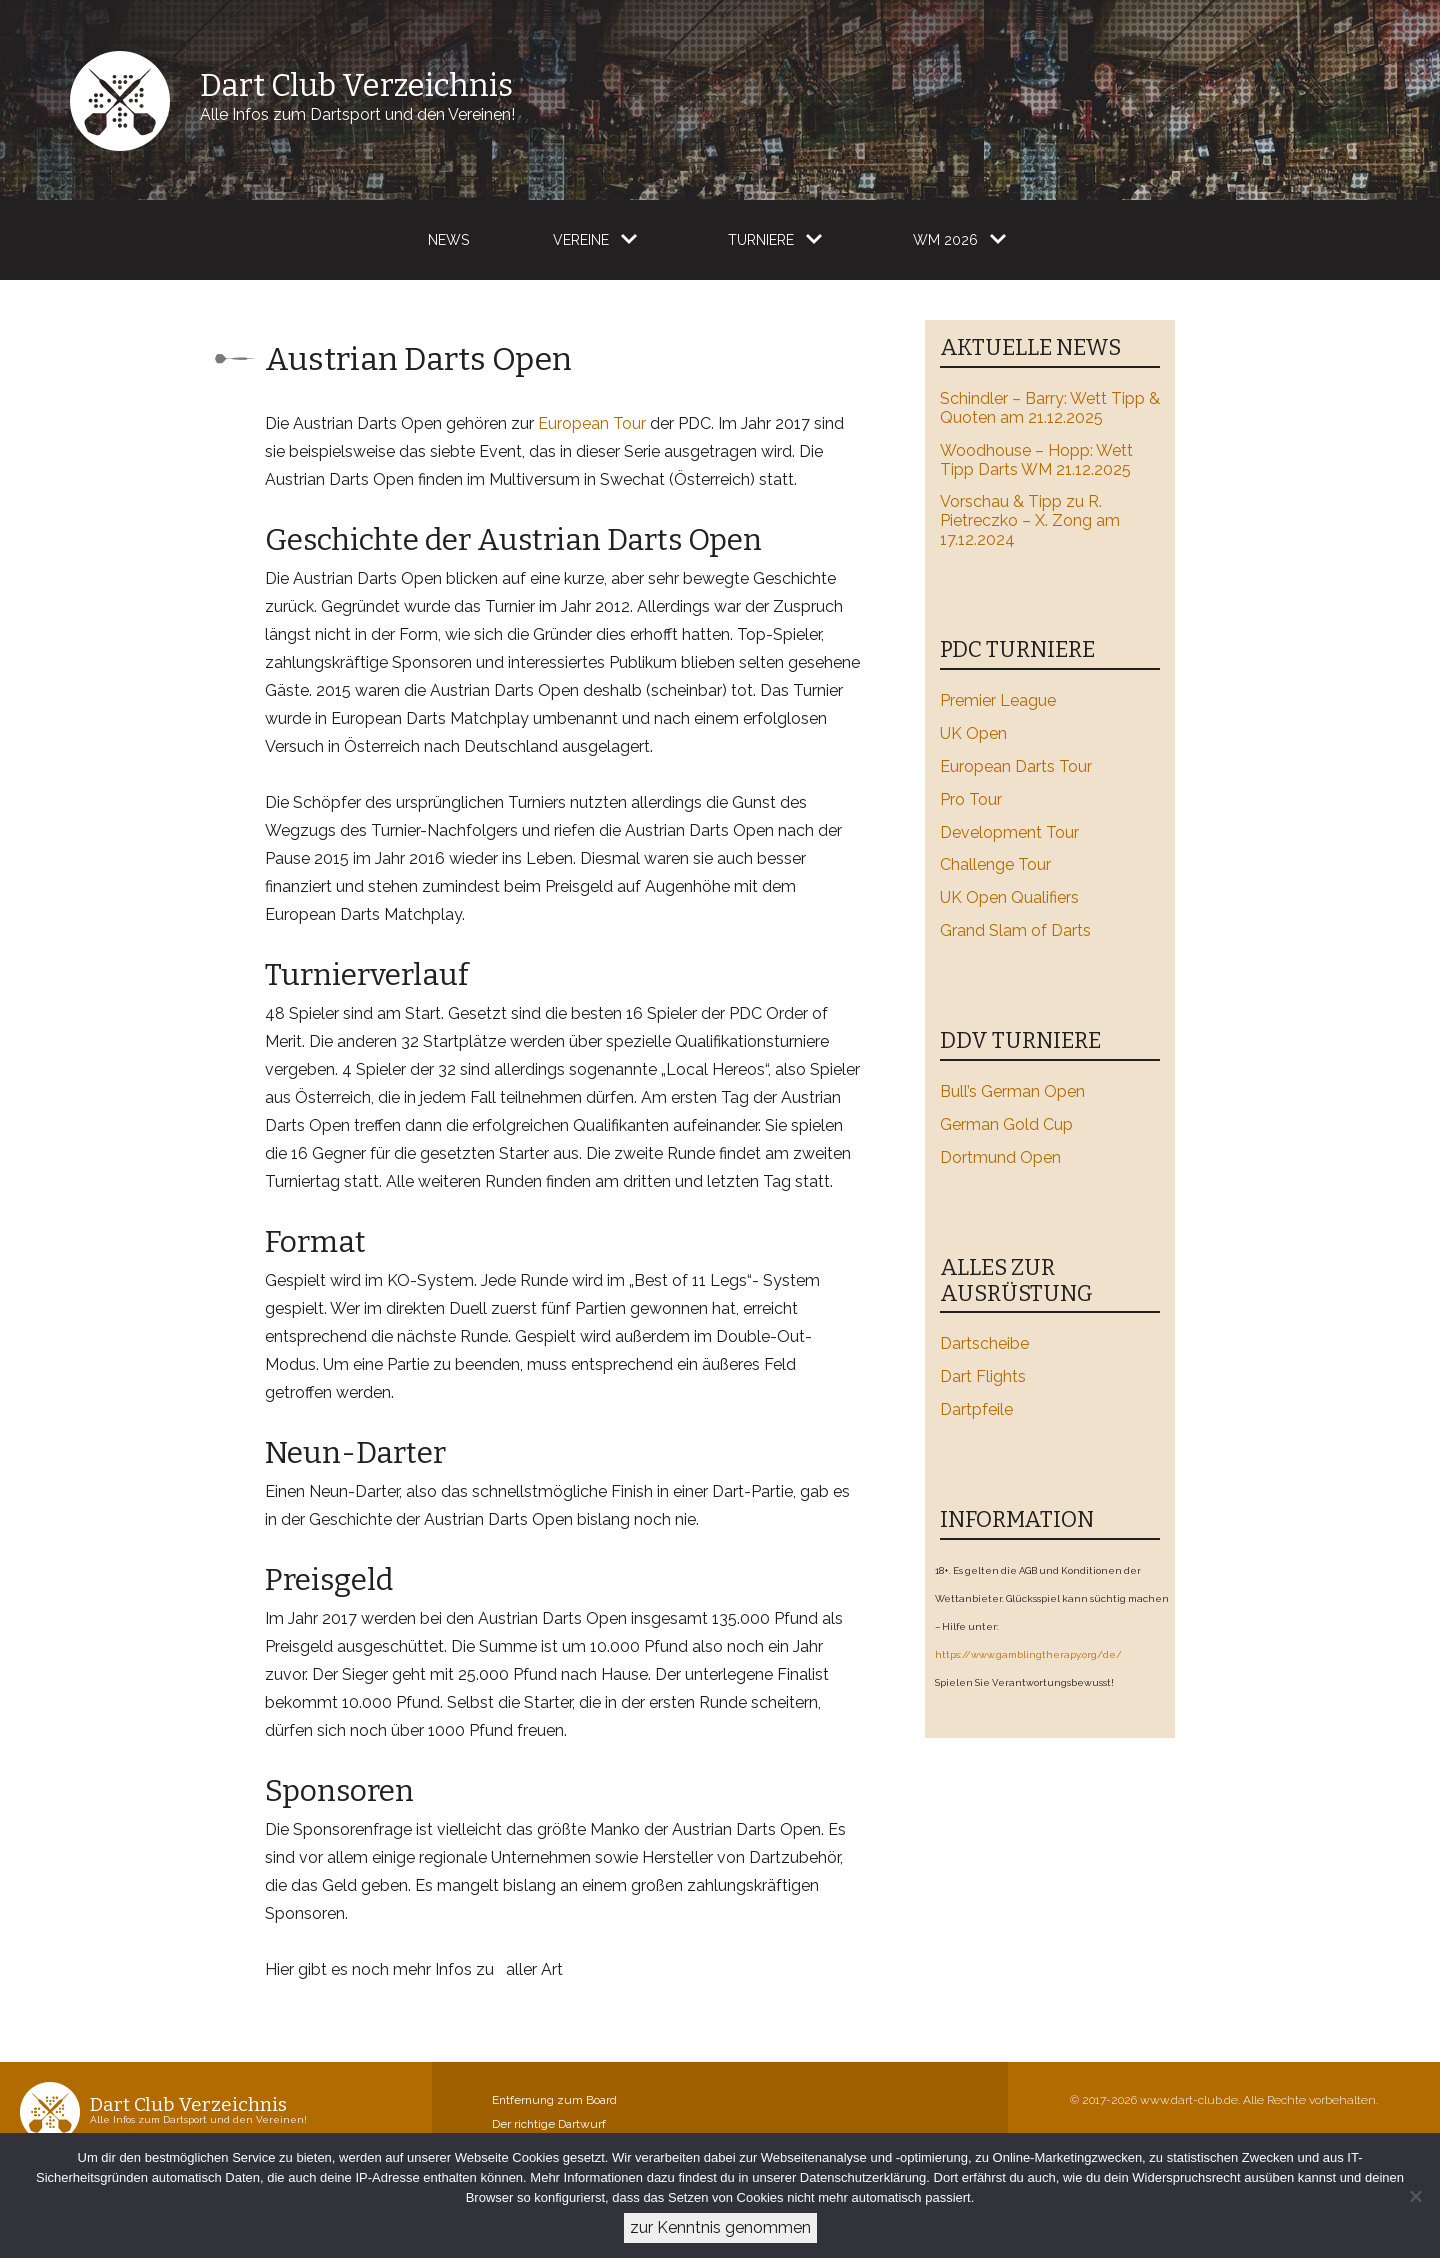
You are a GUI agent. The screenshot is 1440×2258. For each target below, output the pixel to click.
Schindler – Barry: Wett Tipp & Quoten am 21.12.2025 (1050, 408)
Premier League (998, 700)
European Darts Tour (1016, 766)
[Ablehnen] (1415, 2196)
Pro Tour (971, 799)
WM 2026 (945, 240)
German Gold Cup (1006, 1124)
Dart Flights (983, 1376)
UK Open (973, 733)
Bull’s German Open (1012, 1091)
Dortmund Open (1000, 1157)
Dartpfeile (976, 1409)
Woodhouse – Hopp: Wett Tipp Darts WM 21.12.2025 (1036, 460)
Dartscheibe (984, 1343)
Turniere (761, 240)
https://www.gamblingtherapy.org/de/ (1028, 1654)
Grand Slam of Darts (1015, 930)
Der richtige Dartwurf (549, 2124)
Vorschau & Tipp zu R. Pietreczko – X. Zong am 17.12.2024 (1030, 520)
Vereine (581, 240)
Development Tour (1009, 832)
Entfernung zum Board (554, 2100)
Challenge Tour (995, 864)
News (448, 240)
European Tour (592, 423)
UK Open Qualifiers (1009, 897)
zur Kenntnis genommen (720, 2227)
